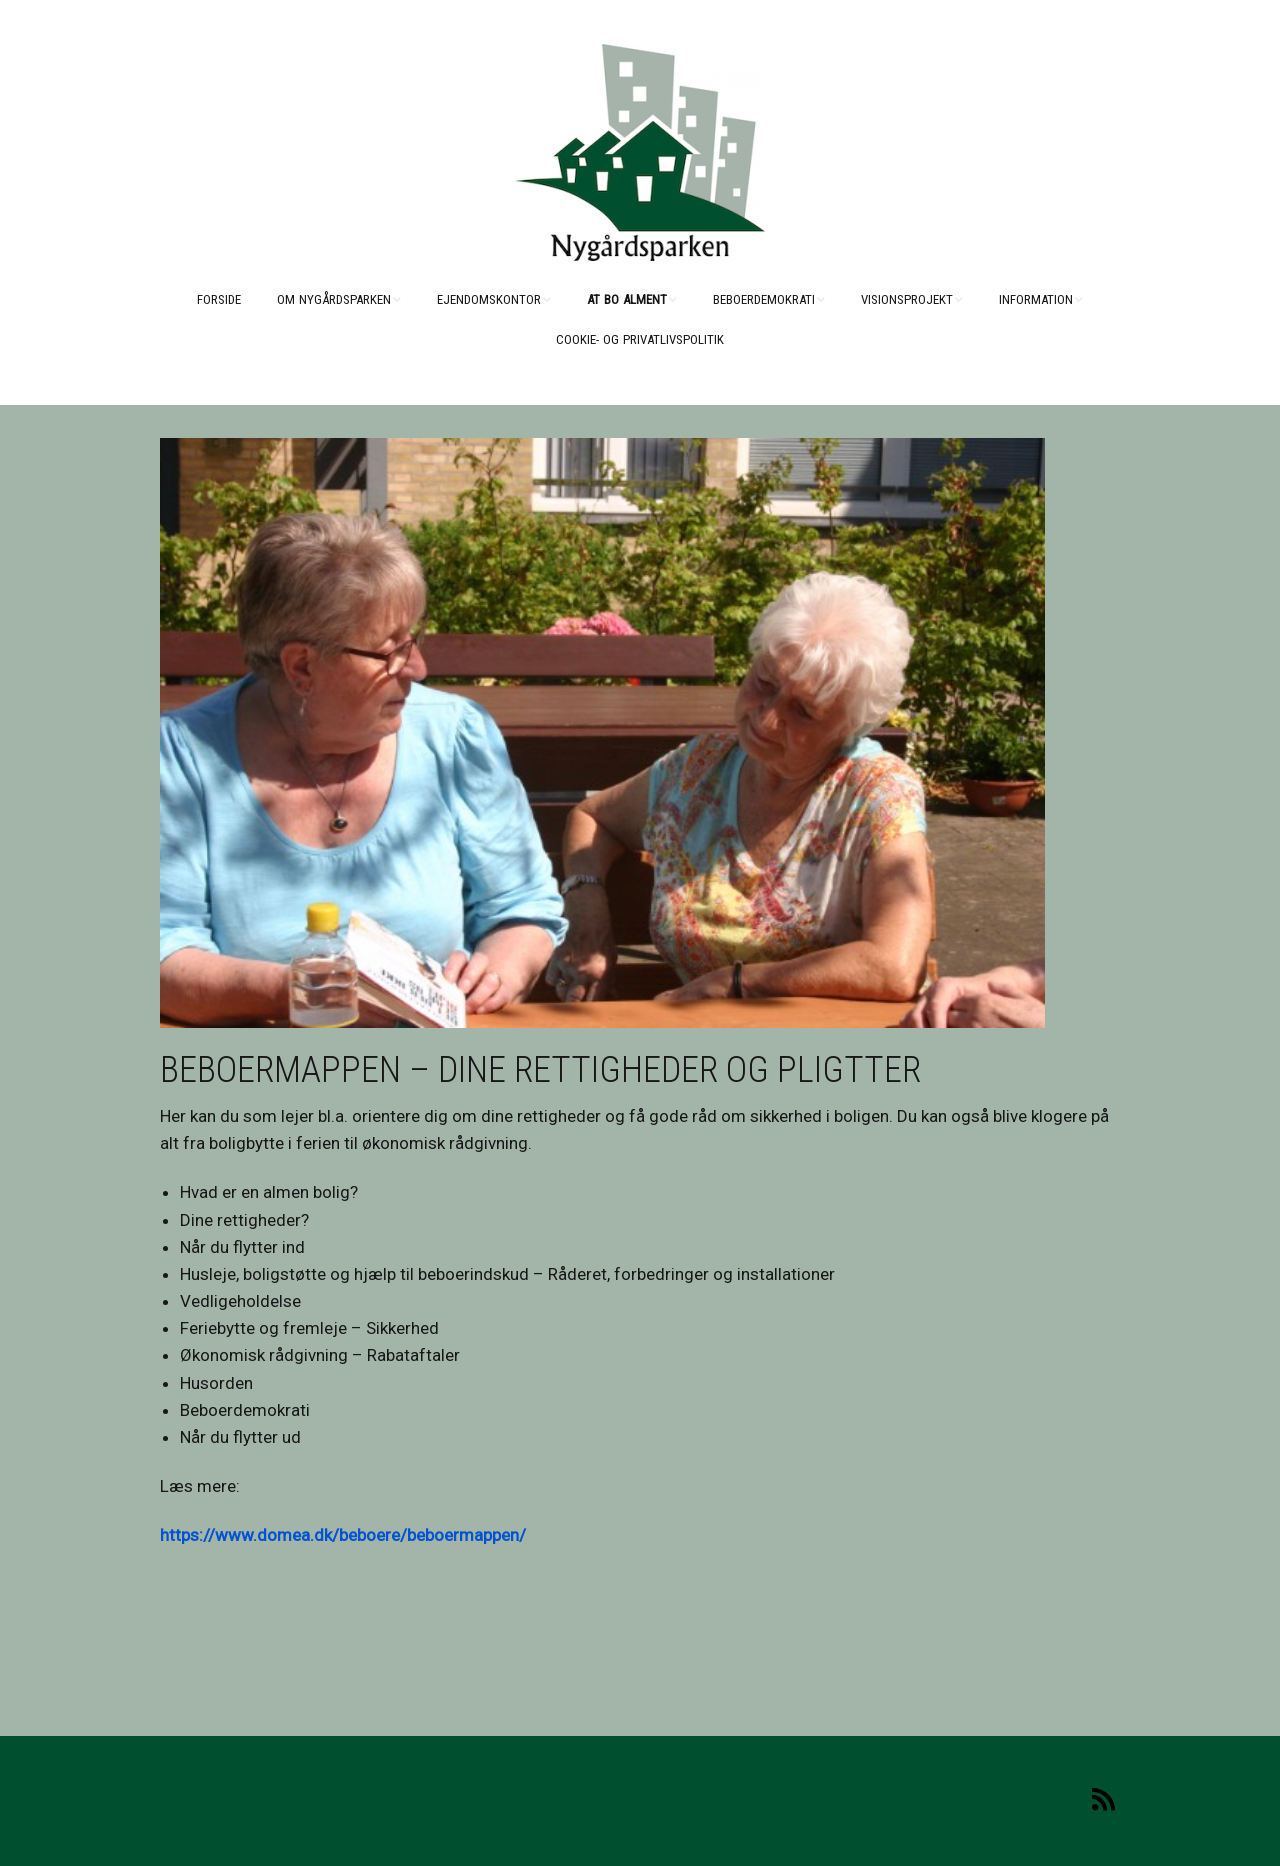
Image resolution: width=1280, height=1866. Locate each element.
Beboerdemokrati (764, 299)
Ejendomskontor (489, 299)
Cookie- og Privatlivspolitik (640, 339)
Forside (219, 299)
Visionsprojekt (907, 299)
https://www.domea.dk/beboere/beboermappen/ (343, 1535)
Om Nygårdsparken (334, 299)
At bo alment (627, 299)
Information (1036, 299)
